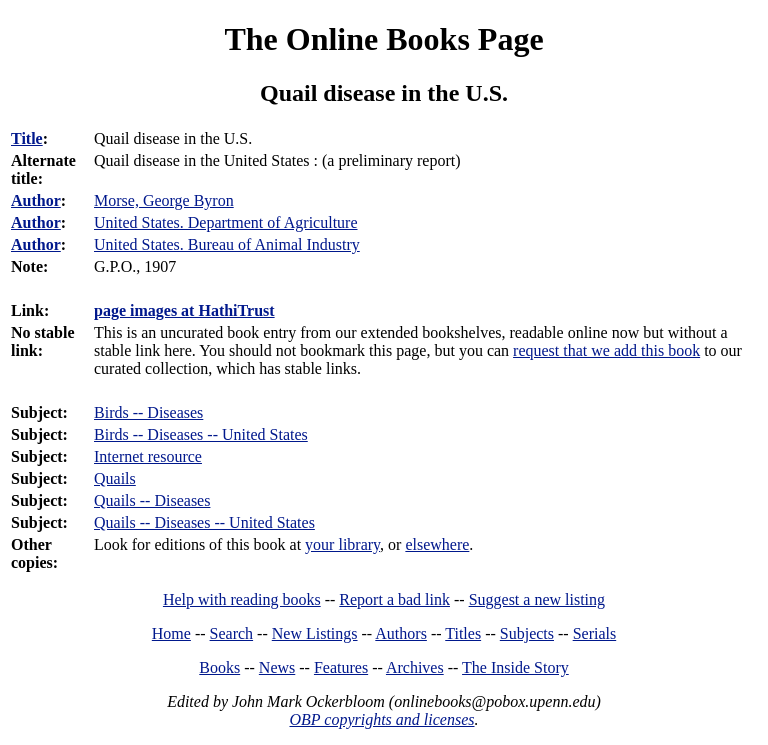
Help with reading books (242, 599)
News (277, 667)
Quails (115, 478)
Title (27, 138)
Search (232, 633)
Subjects (527, 633)
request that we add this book (606, 350)
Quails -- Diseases (152, 500)
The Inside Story (515, 667)
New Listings (315, 633)
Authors (401, 633)
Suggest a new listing (537, 599)
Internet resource (148, 456)
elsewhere (437, 544)
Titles (463, 633)
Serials (595, 633)
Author (36, 200)
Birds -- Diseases (148, 412)
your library (342, 544)
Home (171, 633)
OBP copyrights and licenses (381, 719)
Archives (415, 667)
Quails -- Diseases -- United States (204, 522)
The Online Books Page (383, 39)
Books (219, 667)
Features (341, 667)
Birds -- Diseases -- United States (201, 434)
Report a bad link (394, 599)
